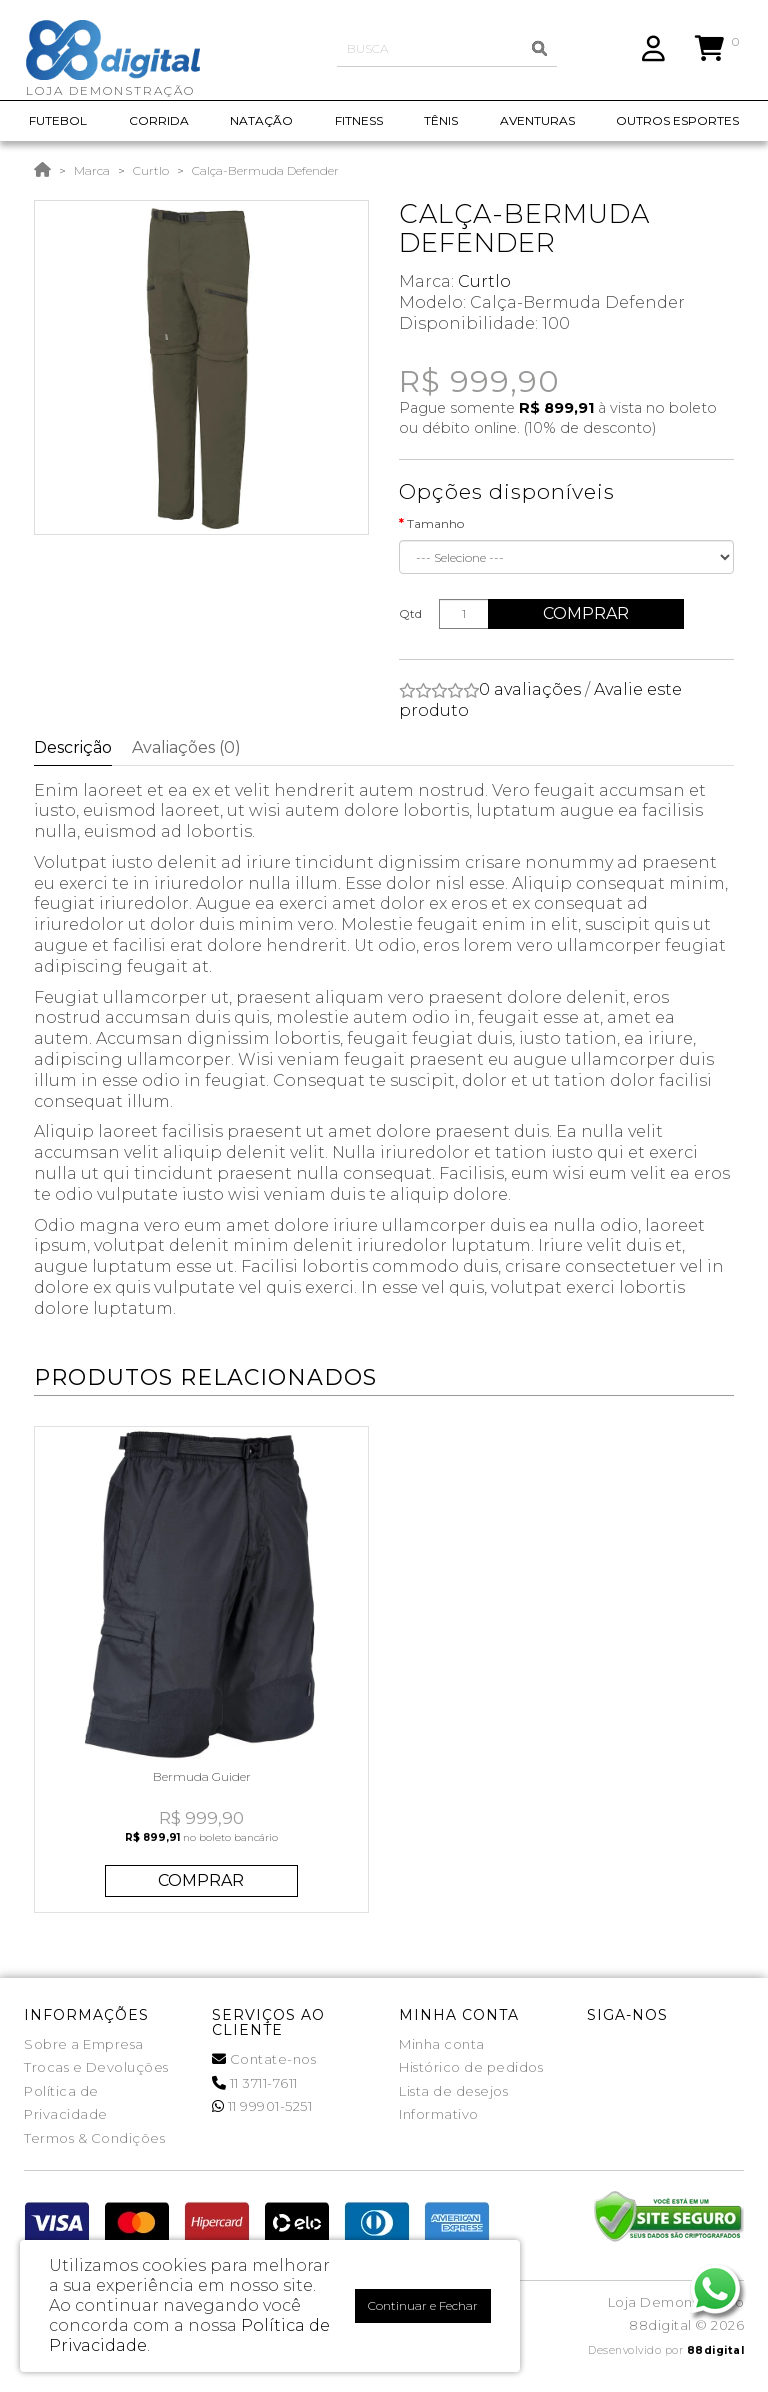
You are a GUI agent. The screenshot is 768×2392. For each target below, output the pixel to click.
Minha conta (442, 2044)
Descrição (73, 747)
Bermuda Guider (202, 1776)
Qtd (410, 613)
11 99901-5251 (262, 2106)
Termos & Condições (94, 2138)
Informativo (439, 2114)
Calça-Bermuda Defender (265, 170)
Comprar (588, 613)
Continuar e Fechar (423, 2305)
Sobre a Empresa (84, 2044)
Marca (92, 170)
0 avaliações (530, 689)
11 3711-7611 (255, 2083)
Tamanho (435, 523)
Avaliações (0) (186, 747)
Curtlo (151, 170)
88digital (716, 2350)
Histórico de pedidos (471, 2067)
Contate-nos (264, 2059)
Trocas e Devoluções (96, 2067)
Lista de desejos (453, 2091)
